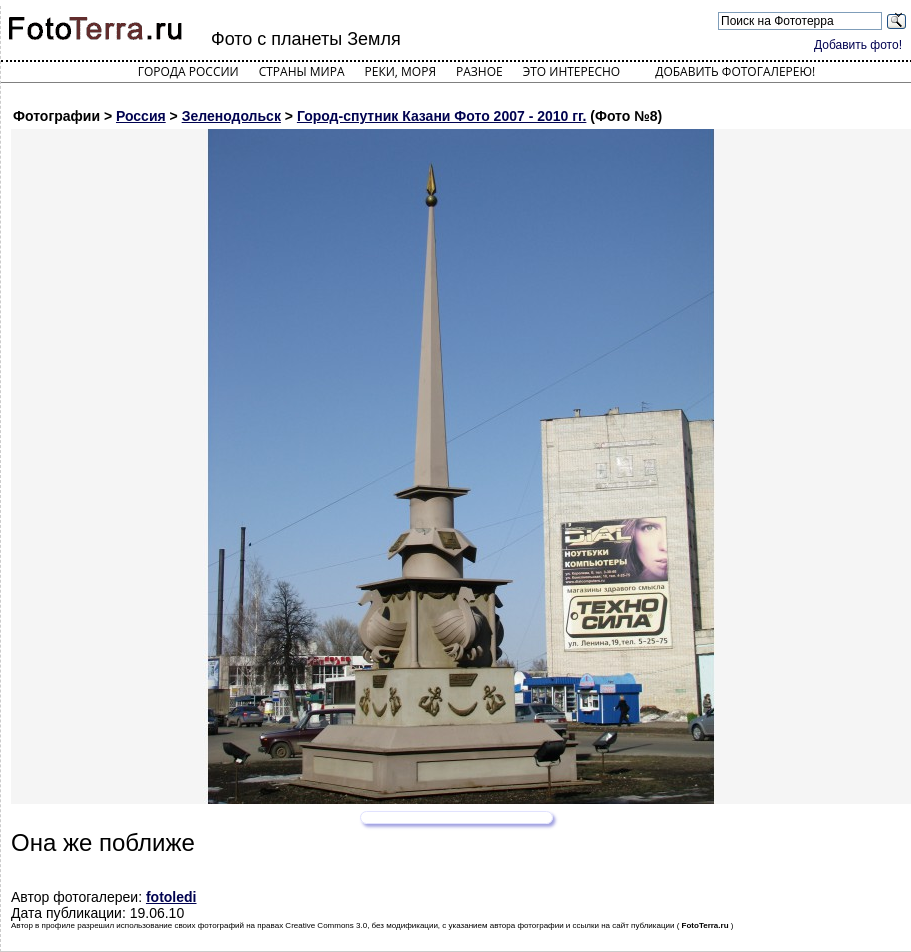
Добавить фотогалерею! (735, 71)
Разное (479, 71)
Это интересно (572, 71)
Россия (141, 116)
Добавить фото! (858, 45)
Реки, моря (400, 71)
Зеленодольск (231, 116)
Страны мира (302, 71)
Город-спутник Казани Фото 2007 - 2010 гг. (442, 116)
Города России (188, 71)
